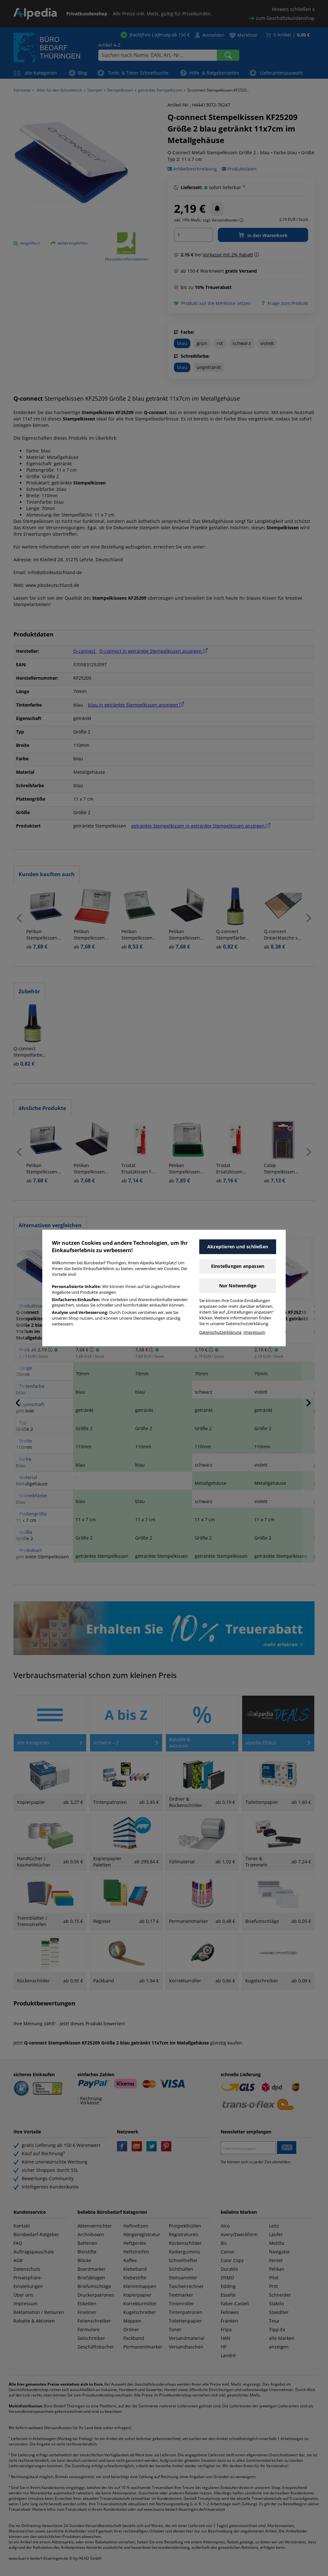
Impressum (254, 1332)
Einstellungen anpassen (237, 1266)
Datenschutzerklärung (220, 1332)
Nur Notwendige (238, 1286)
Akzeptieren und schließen (237, 1247)
